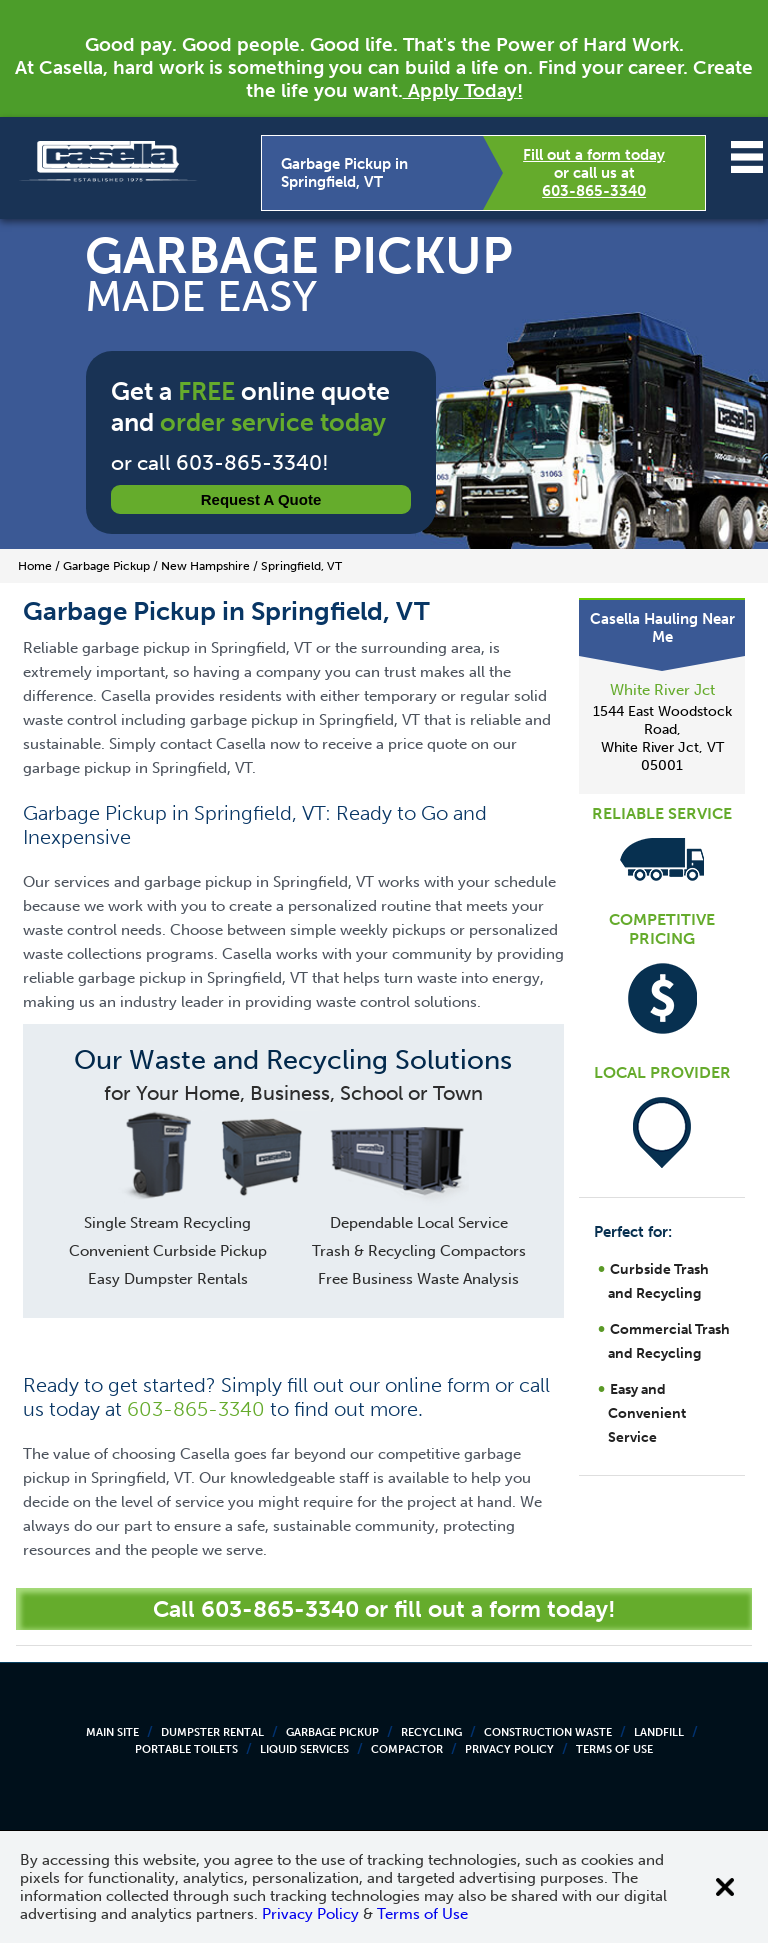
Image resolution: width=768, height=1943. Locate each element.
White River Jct (662, 690)
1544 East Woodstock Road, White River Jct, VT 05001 (662, 738)
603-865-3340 (594, 191)
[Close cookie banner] (725, 1887)
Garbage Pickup (332, 1732)
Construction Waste (548, 1732)
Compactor (407, 1749)
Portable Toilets (186, 1749)
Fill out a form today (594, 155)
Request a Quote (261, 499)
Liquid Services (304, 1749)
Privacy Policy (509, 1749)
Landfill (659, 1732)
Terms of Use (614, 1749)
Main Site (112, 1732)
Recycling (431, 1732)
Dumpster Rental (212, 1732)
